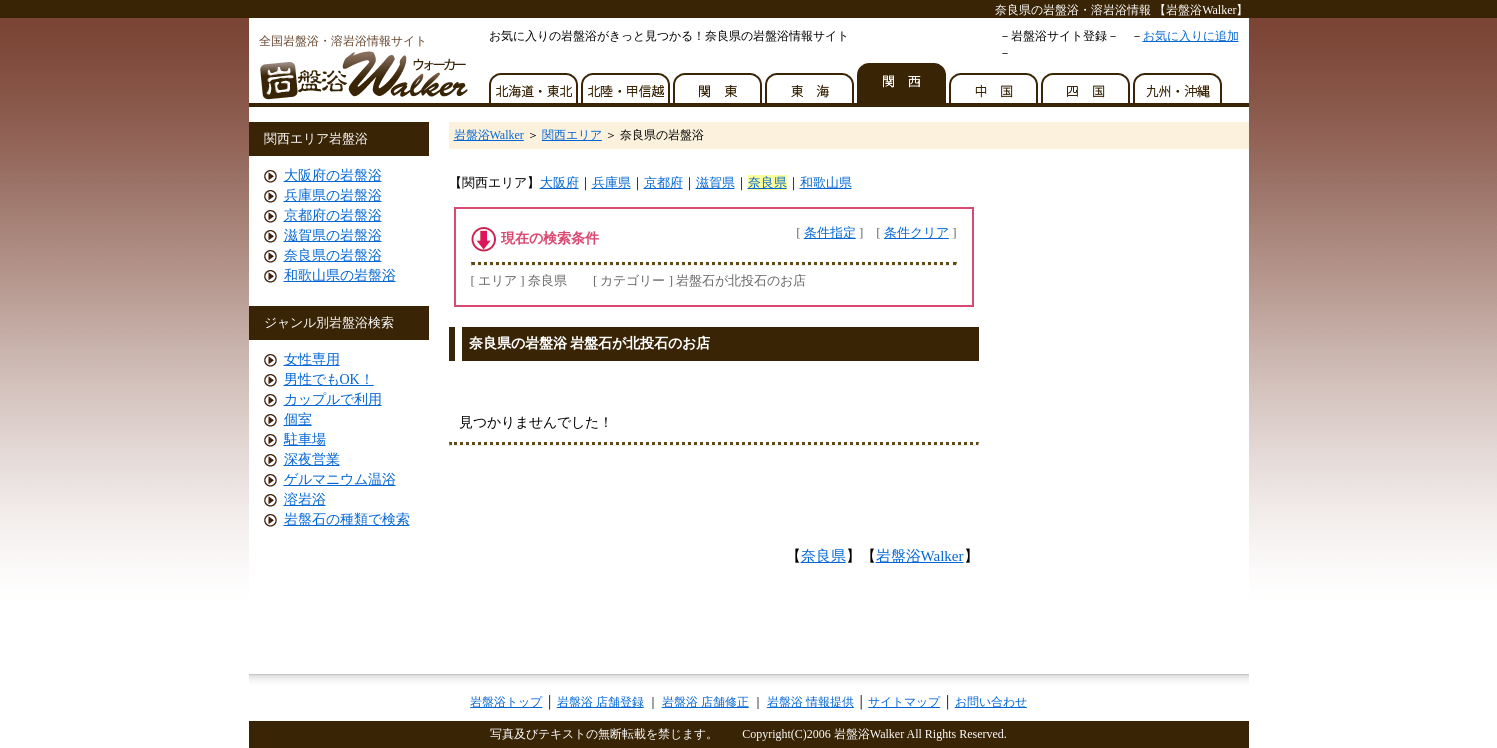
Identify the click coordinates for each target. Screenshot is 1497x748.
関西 (903, 83)
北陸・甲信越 (627, 83)
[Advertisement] (688, 378)
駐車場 (305, 439)
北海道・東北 (535, 83)
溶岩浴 (305, 499)
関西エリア (572, 135)
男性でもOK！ (329, 379)
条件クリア (916, 232)
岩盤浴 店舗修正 (705, 702)
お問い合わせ (991, 702)
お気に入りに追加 (1191, 36)
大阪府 (559, 182)
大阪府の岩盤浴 (333, 175)
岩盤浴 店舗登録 (600, 702)
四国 (1087, 83)
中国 (995, 83)
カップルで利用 (333, 399)
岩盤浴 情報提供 (810, 702)
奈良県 (767, 182)
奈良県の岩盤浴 (333, 255)
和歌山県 (826, 182)
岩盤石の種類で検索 (347, 519)
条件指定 (830, 232)
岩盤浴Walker (489, 135)
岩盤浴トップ (506, 702)
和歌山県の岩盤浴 (340, 275)
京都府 (663, 182)
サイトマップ (904, 702)
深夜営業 (312, 459)
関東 (719, 83)
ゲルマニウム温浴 (340, 479)
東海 (811, 83)
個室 (298, 419)
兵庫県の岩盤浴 (333, 195)
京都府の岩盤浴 (333, 215)
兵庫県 (611, 182)
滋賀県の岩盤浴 (333, 235)
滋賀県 (715, 182)
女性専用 (312, 359)
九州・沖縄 (1179, 83)
